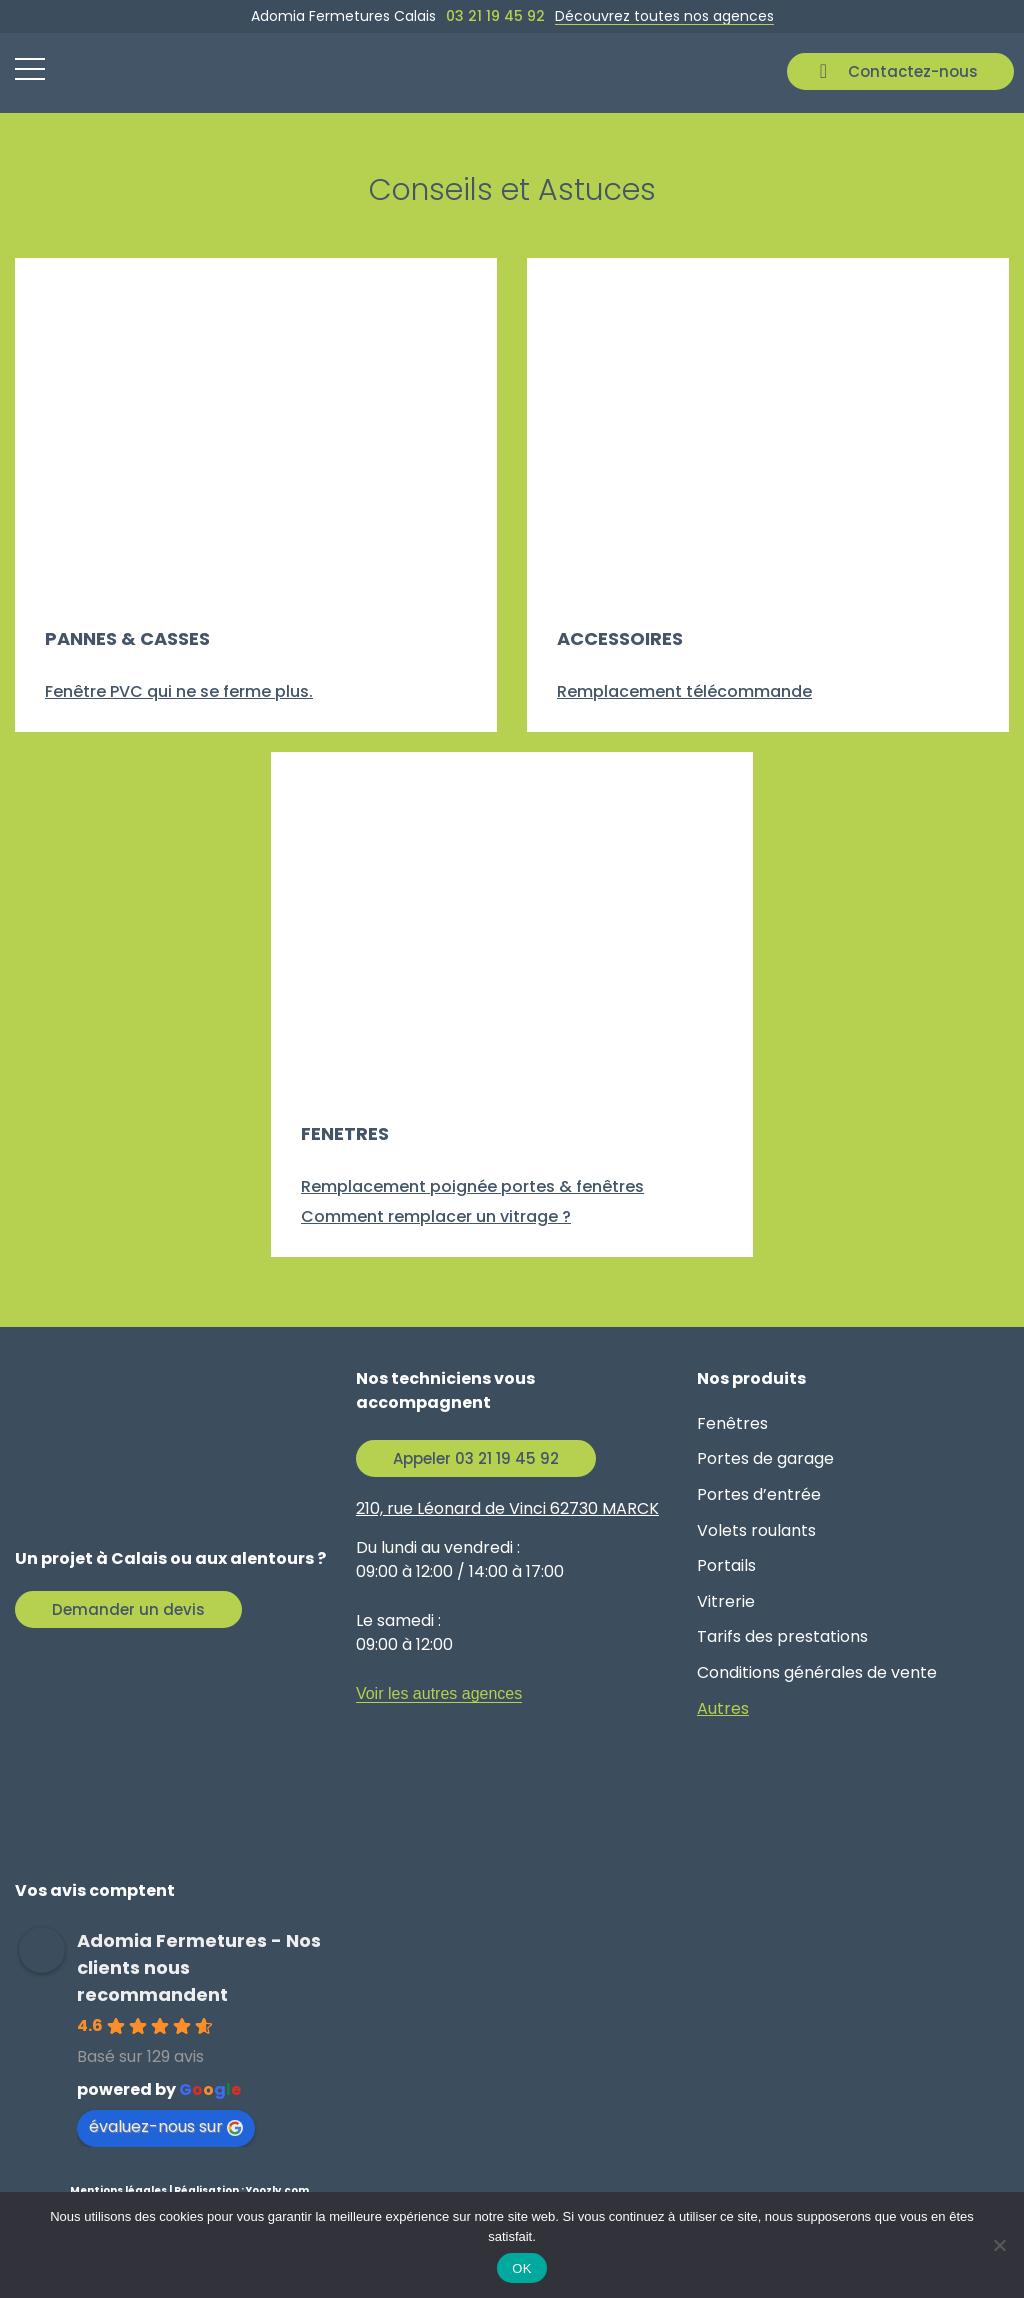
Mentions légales (118, 2190)
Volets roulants (756, 1530)
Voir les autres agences (439, 1693)
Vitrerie (726, 1601)
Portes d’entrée (759, 1494)
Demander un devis (128, 1609)
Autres (723, 1708)
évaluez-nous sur (166, 2126)
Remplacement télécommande (684, 691)
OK (521, 2268)
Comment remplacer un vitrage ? (436, 1216)
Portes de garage (765, 1458)
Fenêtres (732, 1423)
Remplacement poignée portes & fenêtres (472, 1186)
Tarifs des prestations (782, 1636)
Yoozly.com (277, 2190)
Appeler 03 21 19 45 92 (476, 1458)
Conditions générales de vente (817, 1672)
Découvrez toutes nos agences (664, 16)
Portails (726, 1565)
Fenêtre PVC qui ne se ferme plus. (179, 691)
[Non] (999, 2245)
